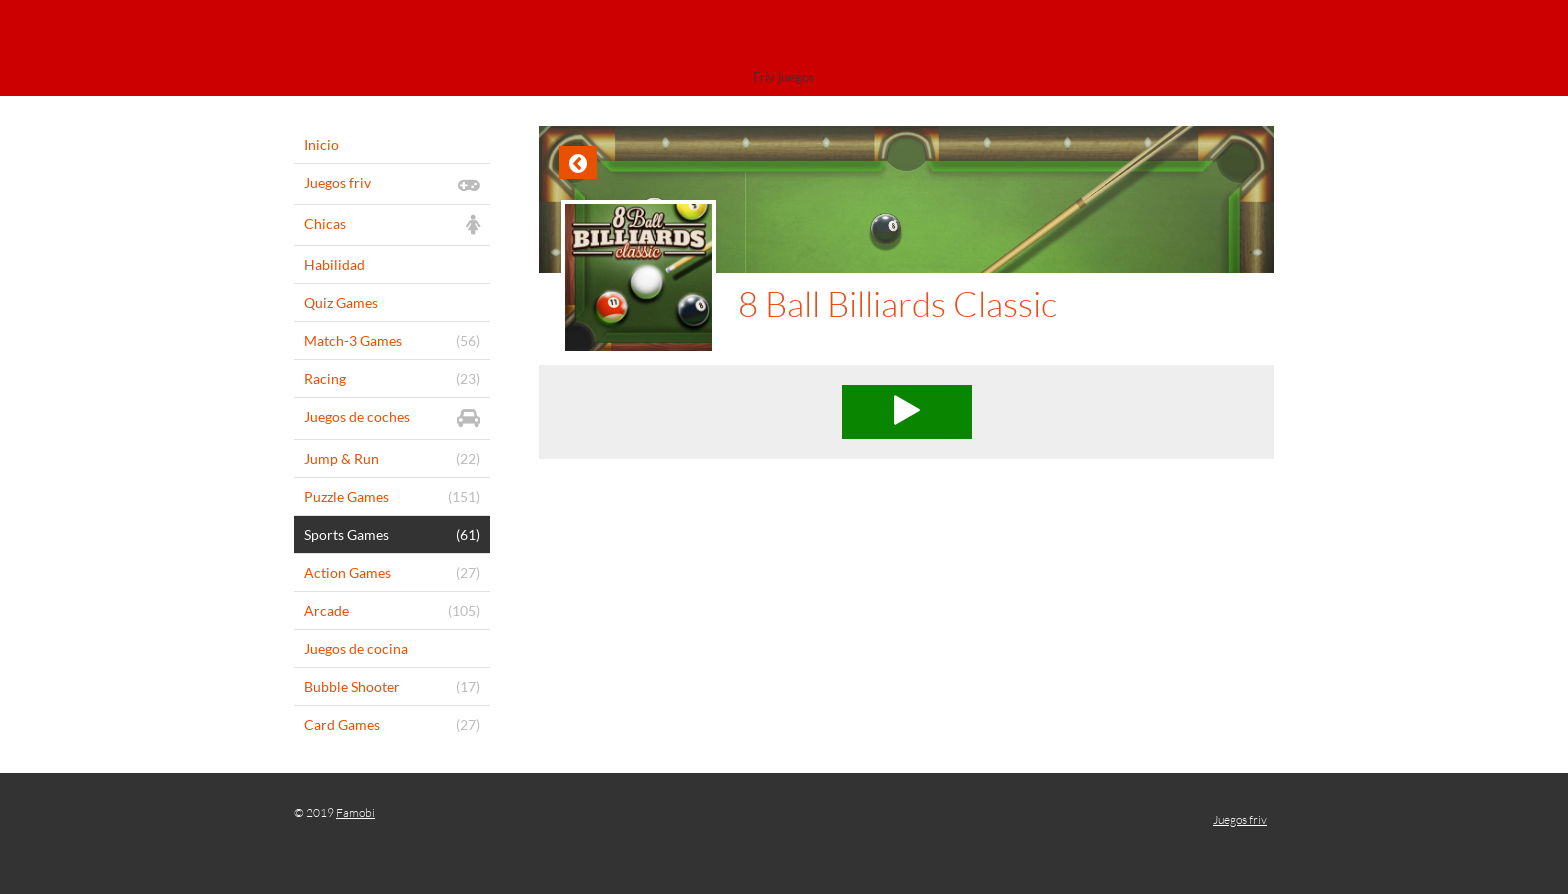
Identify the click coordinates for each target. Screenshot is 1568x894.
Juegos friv (1240, 819)
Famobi (355, 812)
